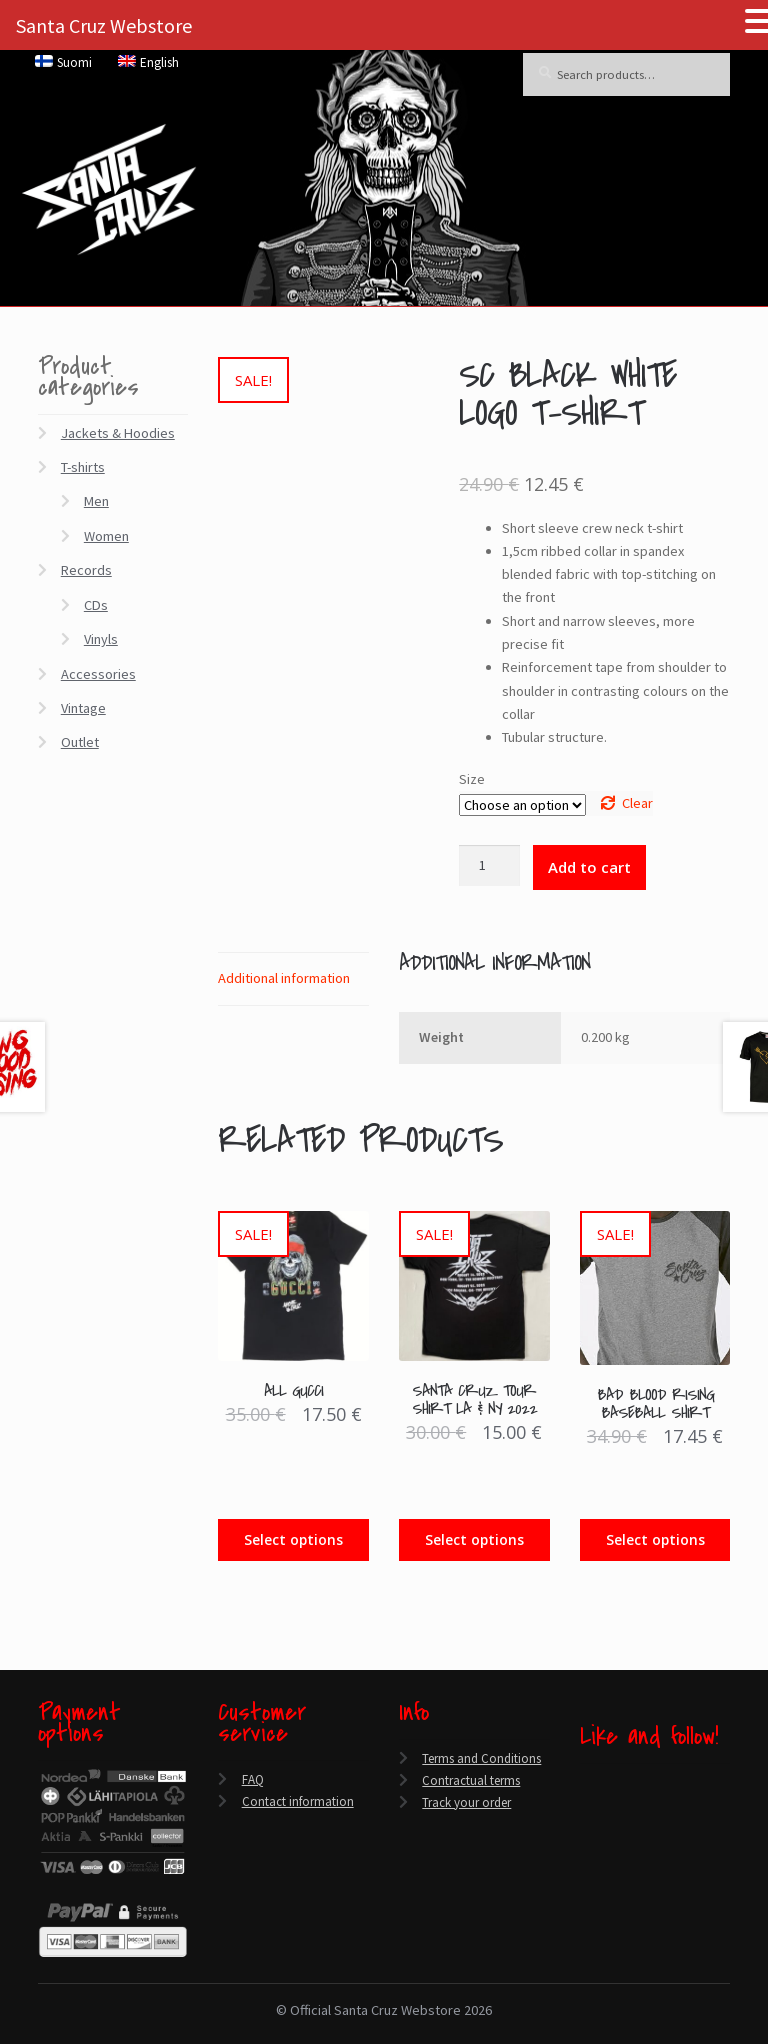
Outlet (80, 742)
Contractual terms (471, 1780)
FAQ (253, 1779)
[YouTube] (585, 1829)
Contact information (298, 1801)
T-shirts (83, 467)
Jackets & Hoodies (118, 433)
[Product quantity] (489, 865)
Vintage (83, 708)
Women (106, 536)
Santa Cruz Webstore (104, 25)
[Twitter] (585, 1806)
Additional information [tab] (284, 978)
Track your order (466, 1802)
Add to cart (589, 867)
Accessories (98, 674)
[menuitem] (64, 62)
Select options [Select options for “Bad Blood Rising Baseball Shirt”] (655, 1539)
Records (86, 570)
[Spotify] (585, 1876)
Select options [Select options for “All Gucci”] (293, 1539)
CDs (96, 605)
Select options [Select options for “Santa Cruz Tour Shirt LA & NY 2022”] (474, 1539)
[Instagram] (585, 1852)
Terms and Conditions (481, 1758)
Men (96, 501)
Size (472, 779)
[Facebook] (585, 1782)
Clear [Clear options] (637, 803)
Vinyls (101, 639)
